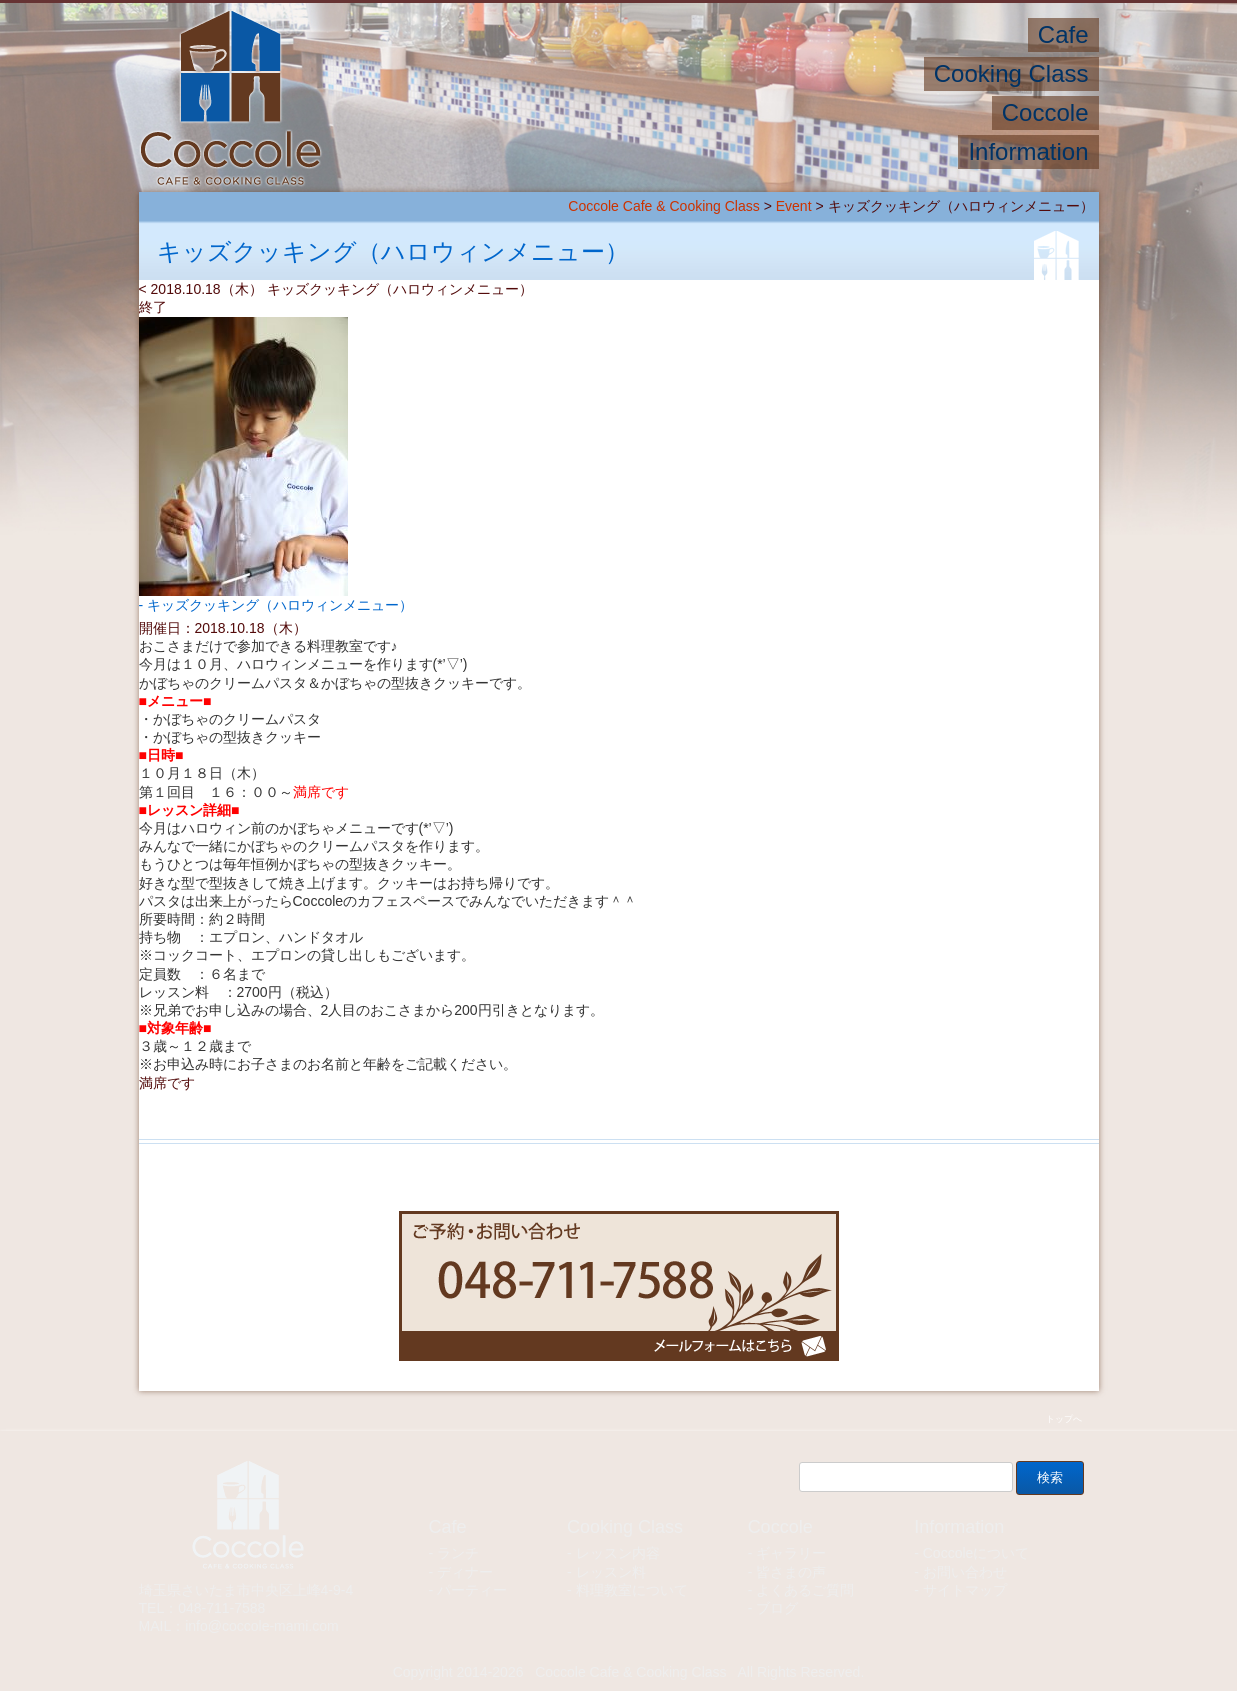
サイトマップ (965, 1590)
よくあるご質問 (805, 1590)
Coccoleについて (976, 1553)
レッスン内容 (618, 1553)
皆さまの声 (791, 1572)
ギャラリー (791, 1553)
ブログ (777, 1608)
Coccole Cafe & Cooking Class (663, 206)
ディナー (465, 1572)
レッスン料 (611, 1572)
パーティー (472, 1590)
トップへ (1064, 1419)
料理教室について (632, 1590)
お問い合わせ (965, 1572)
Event (794, 206)
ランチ (458, 1553)
